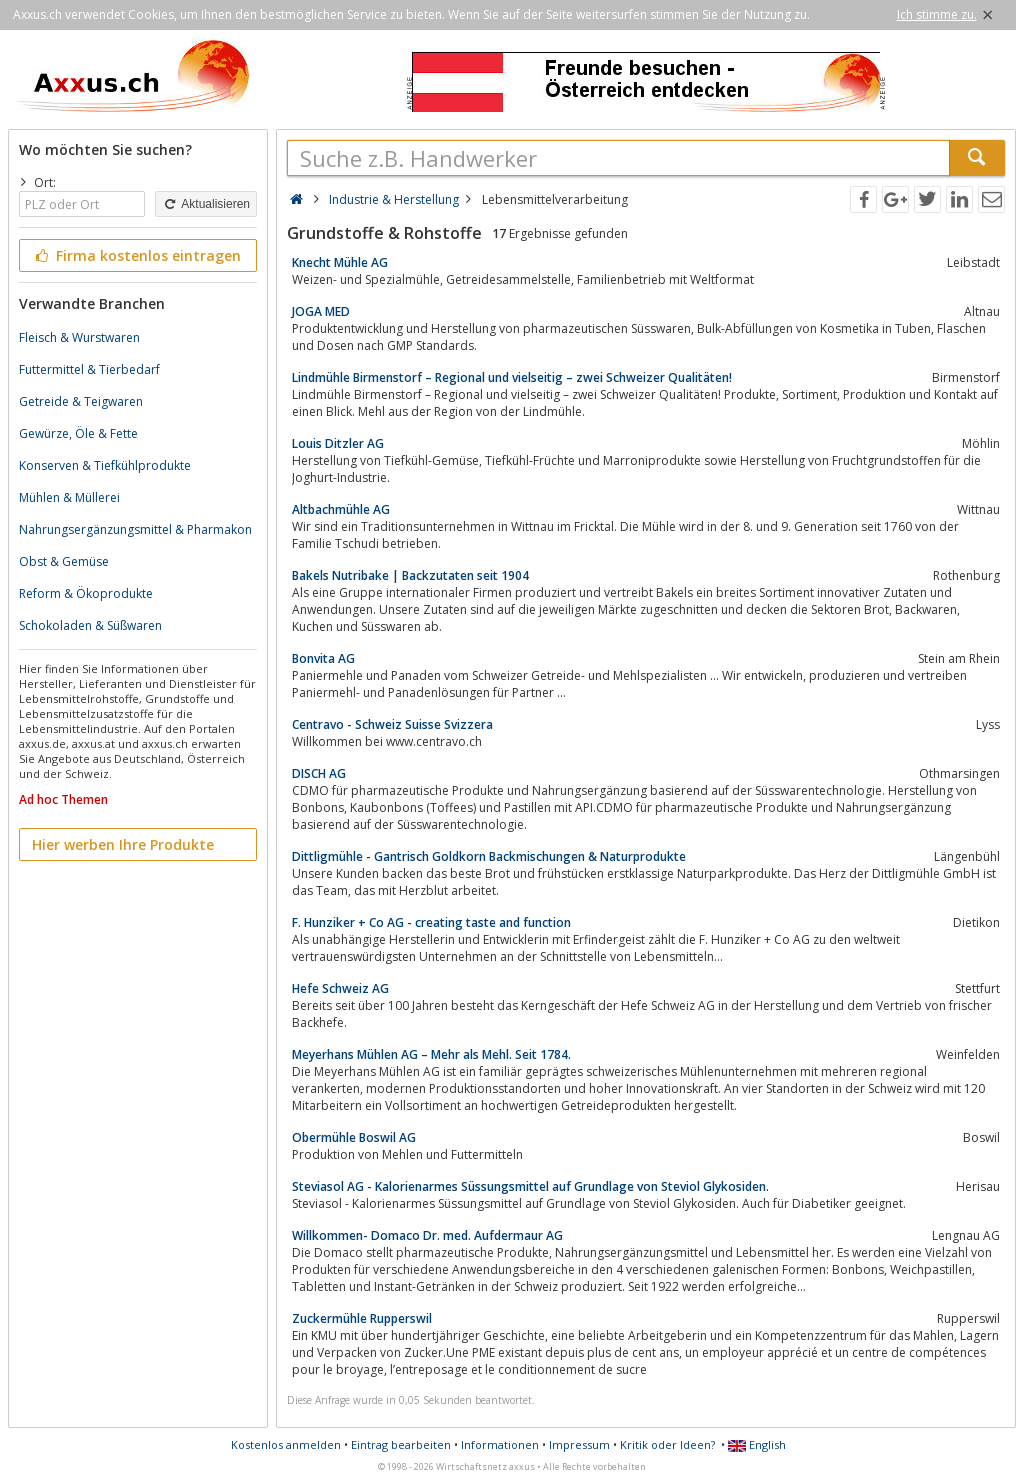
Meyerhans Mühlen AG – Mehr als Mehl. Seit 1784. (431, 1054)
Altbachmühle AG (341, 509)
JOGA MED (321, 311)
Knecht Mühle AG (340, 262)
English (757, 1444)
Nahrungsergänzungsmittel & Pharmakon (135, 529)
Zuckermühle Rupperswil (362, 1318)
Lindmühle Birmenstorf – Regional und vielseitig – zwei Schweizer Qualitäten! (512, 377)
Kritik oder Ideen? (667, 1444)
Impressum (579, 1444)
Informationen (500, 1444)
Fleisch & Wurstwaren (79, 337)
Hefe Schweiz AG (340, 988)
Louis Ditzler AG (338, 443)
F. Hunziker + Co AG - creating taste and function (431, 922)
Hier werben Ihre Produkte (123, 844)
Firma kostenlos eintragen (136, 255)
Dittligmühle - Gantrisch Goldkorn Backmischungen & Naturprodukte (489, 856)
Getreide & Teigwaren (81, 401)
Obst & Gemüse (64, 561)
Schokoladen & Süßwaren (90, 625)
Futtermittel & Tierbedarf (89, 369)
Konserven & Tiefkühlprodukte (105, 465)
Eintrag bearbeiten (401, 1444)
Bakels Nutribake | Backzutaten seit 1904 (410, 575)
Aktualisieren (206, 204)
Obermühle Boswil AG (354, 1137)
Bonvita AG (323, 658)
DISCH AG (319, 773)
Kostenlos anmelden (286, 1444)
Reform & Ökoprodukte (86, 593)
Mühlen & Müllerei (69, 497)
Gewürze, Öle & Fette (78, 433)
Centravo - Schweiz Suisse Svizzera (392, 724)
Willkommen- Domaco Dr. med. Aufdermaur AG (427, 1235)
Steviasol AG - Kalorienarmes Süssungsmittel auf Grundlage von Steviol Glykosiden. (530, 1186)
